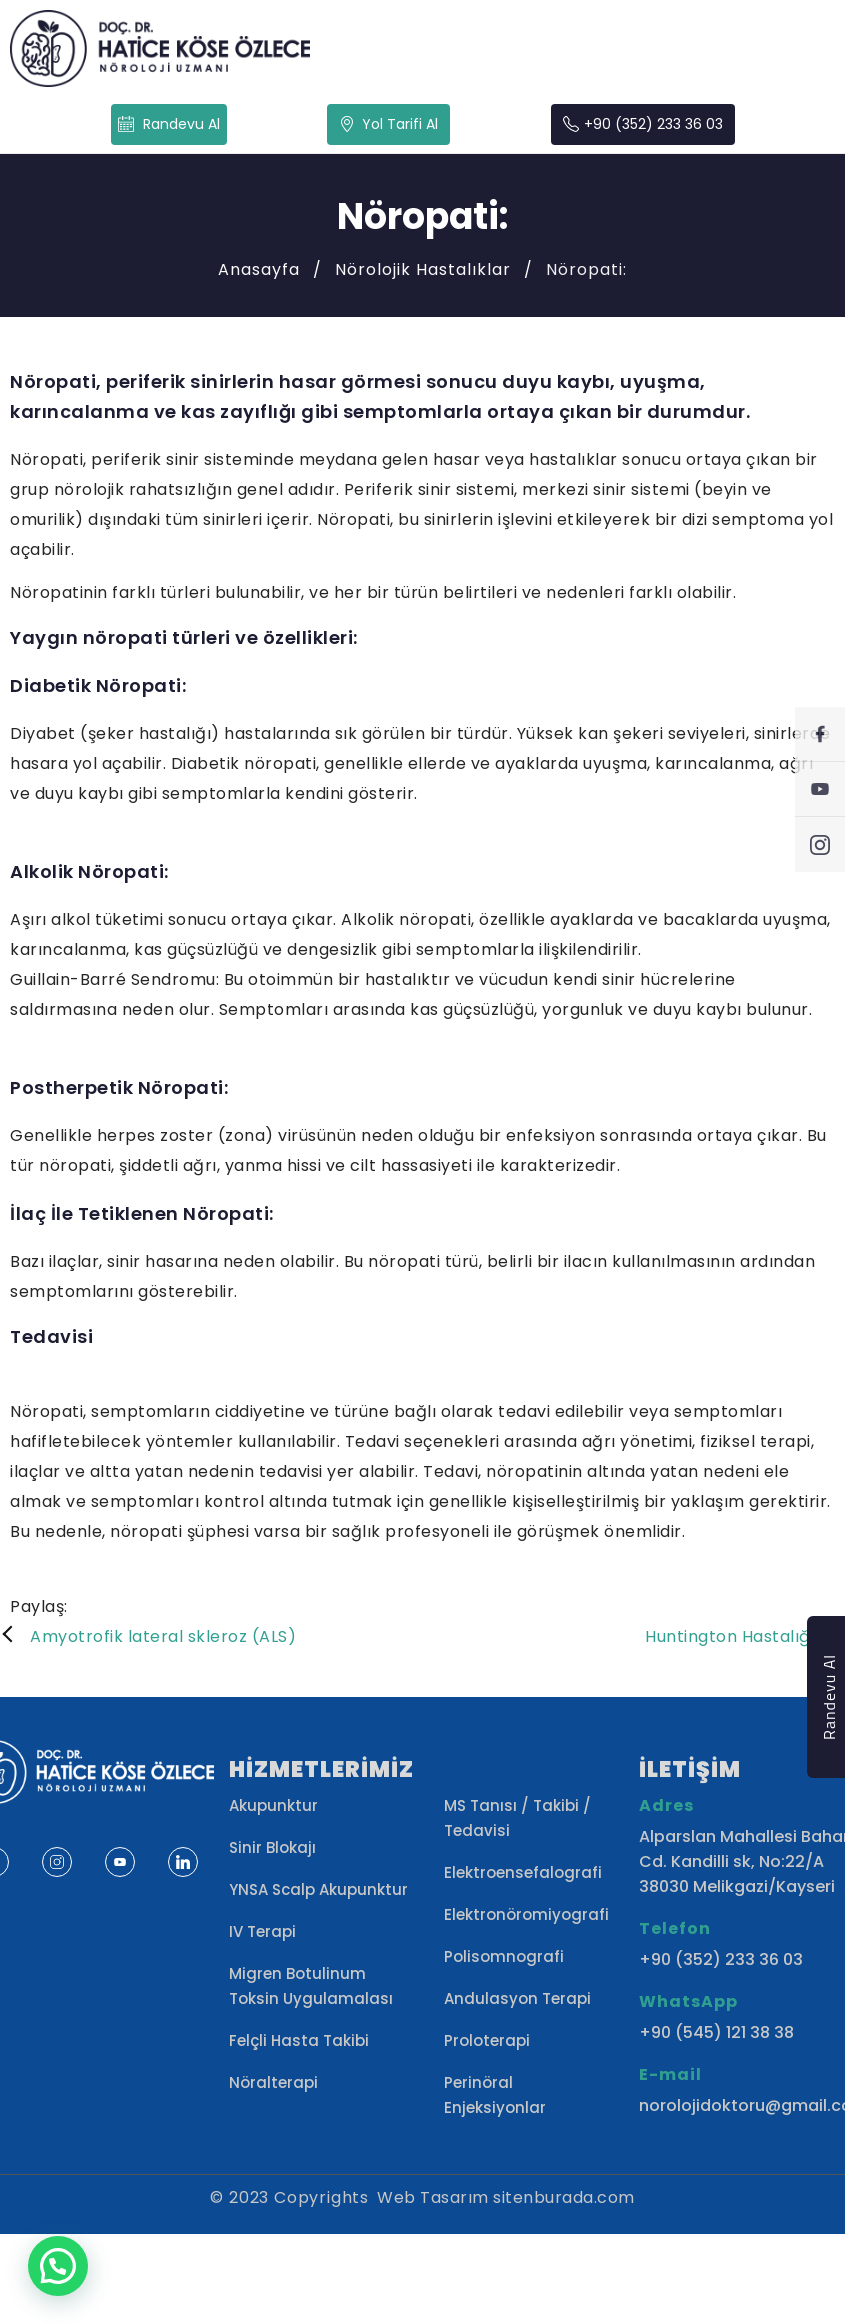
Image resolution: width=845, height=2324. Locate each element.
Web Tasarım (433, 2197)
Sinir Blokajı (272, 1847)
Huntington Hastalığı (730, 1636)
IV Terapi (262, 1931)
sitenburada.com (564, 2197)
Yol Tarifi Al (388, 124)
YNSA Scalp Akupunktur (318, 1889)
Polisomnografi (504, 1956)
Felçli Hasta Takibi (299, 2040)
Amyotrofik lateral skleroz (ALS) (163, 1636)
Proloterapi (487, 2040)
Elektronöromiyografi (526, 1914)
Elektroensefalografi (523, 1872)
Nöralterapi (273, 2082)
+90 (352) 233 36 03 (643, 124)
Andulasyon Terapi (517, 1998)
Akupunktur (273, 1805)
